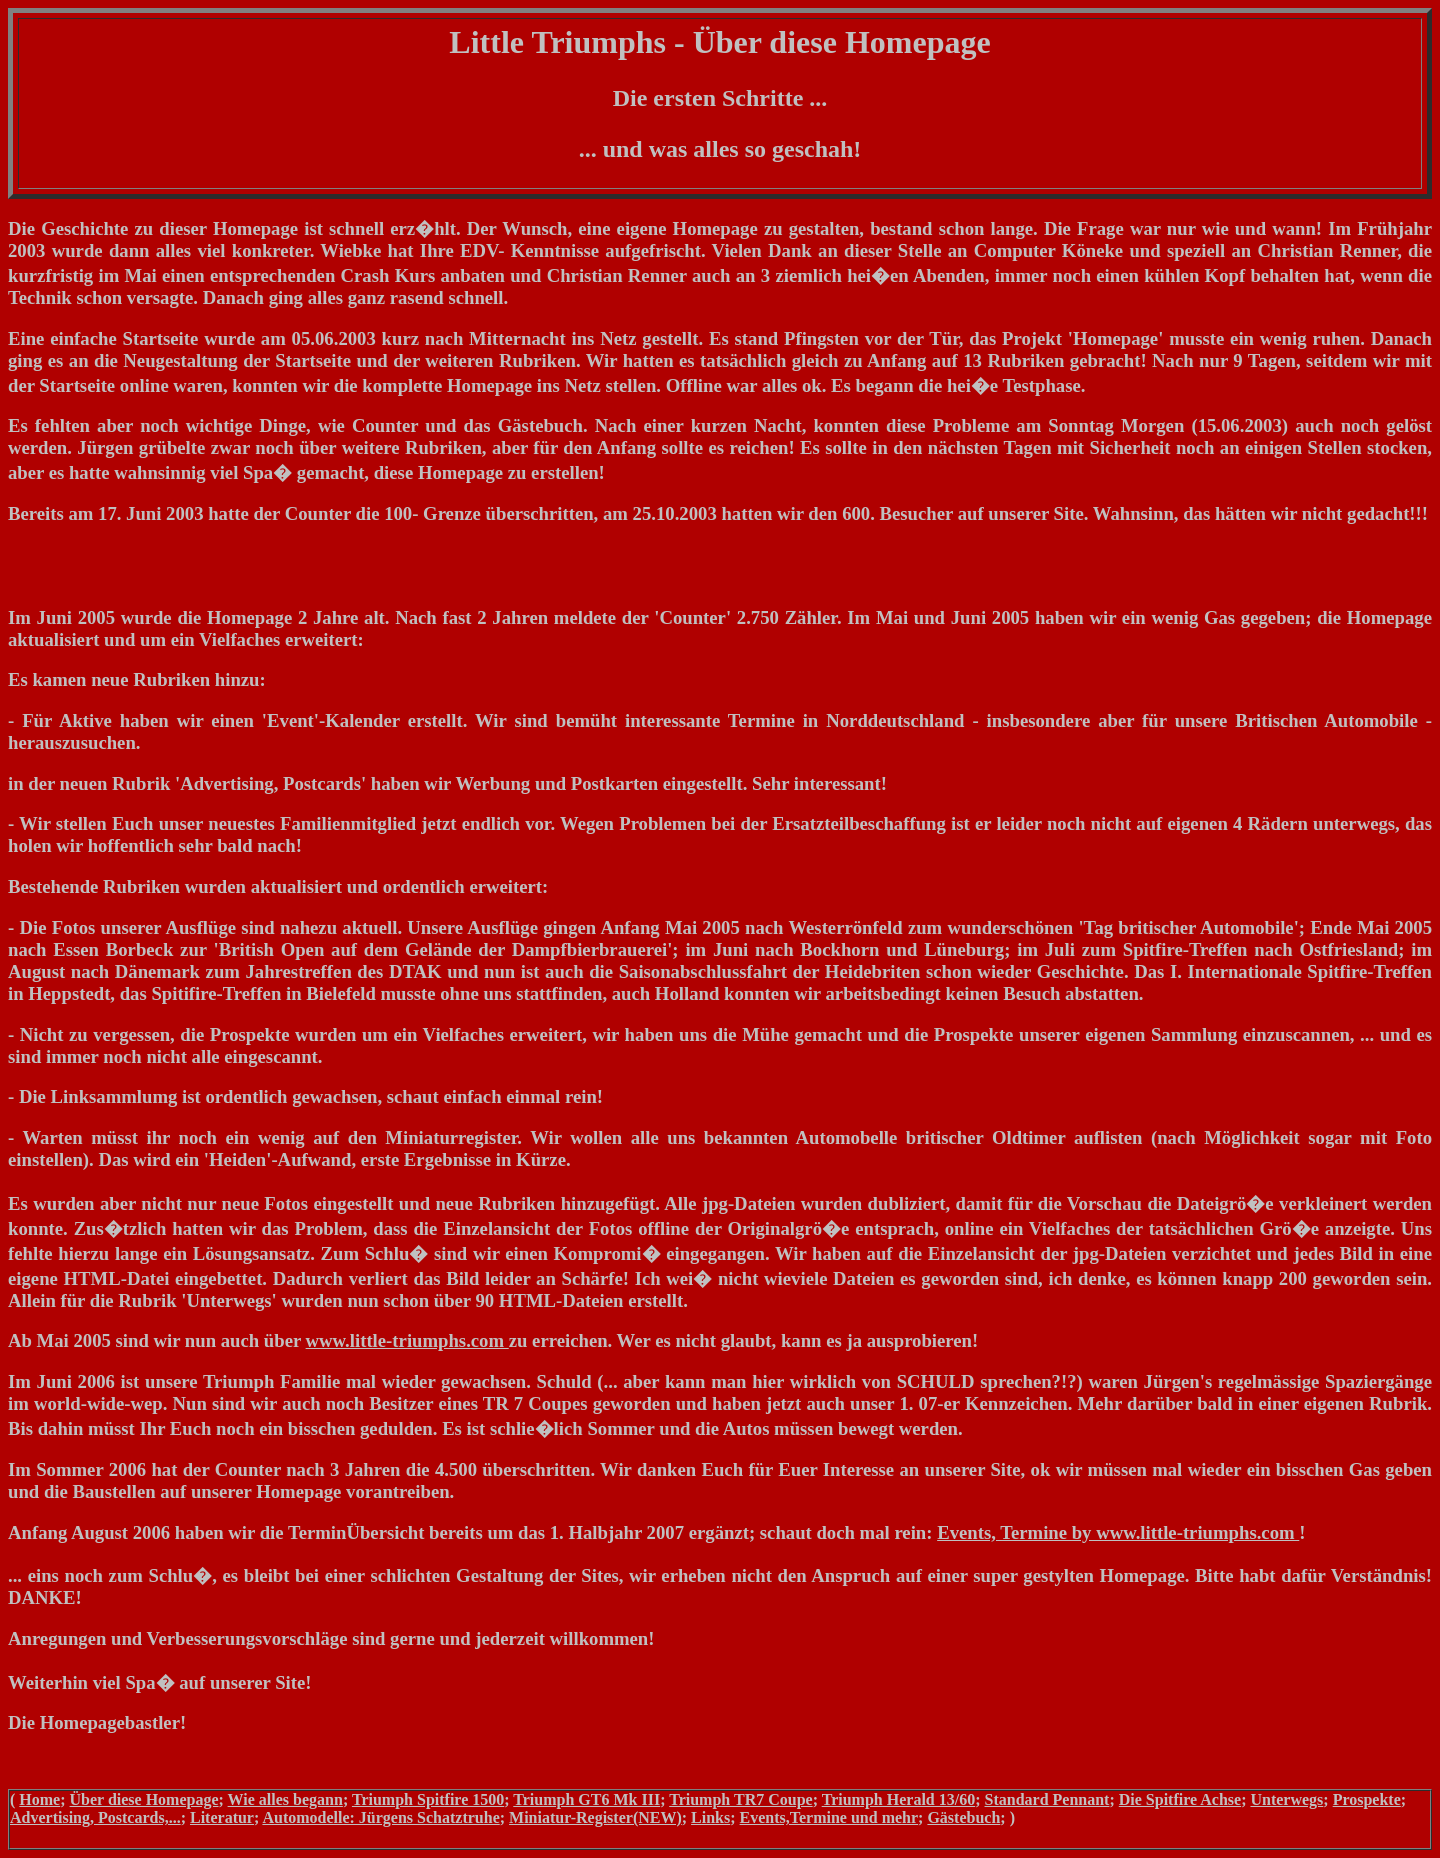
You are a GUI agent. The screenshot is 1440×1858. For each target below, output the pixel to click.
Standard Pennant (1047, 1799)
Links (710, 1817)
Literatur (222, 1817)
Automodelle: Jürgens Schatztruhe (380, 1817)
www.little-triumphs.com (407, 1340)
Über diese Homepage (144, 1799)
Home (39, 1799)
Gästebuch (963, 1817)
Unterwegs (1286, 1799)
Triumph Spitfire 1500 (428, 1799)
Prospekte (1367, 1799)
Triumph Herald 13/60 (899, 1799)
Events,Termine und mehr (829, 1817)
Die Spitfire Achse (1180, 1799)
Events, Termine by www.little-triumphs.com (1118, 1532)
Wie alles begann (285, 1799)
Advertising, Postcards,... (95, 1817)
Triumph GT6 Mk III (586, 1799)
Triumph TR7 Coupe (740, 1799)
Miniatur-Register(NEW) (595, 1817)
